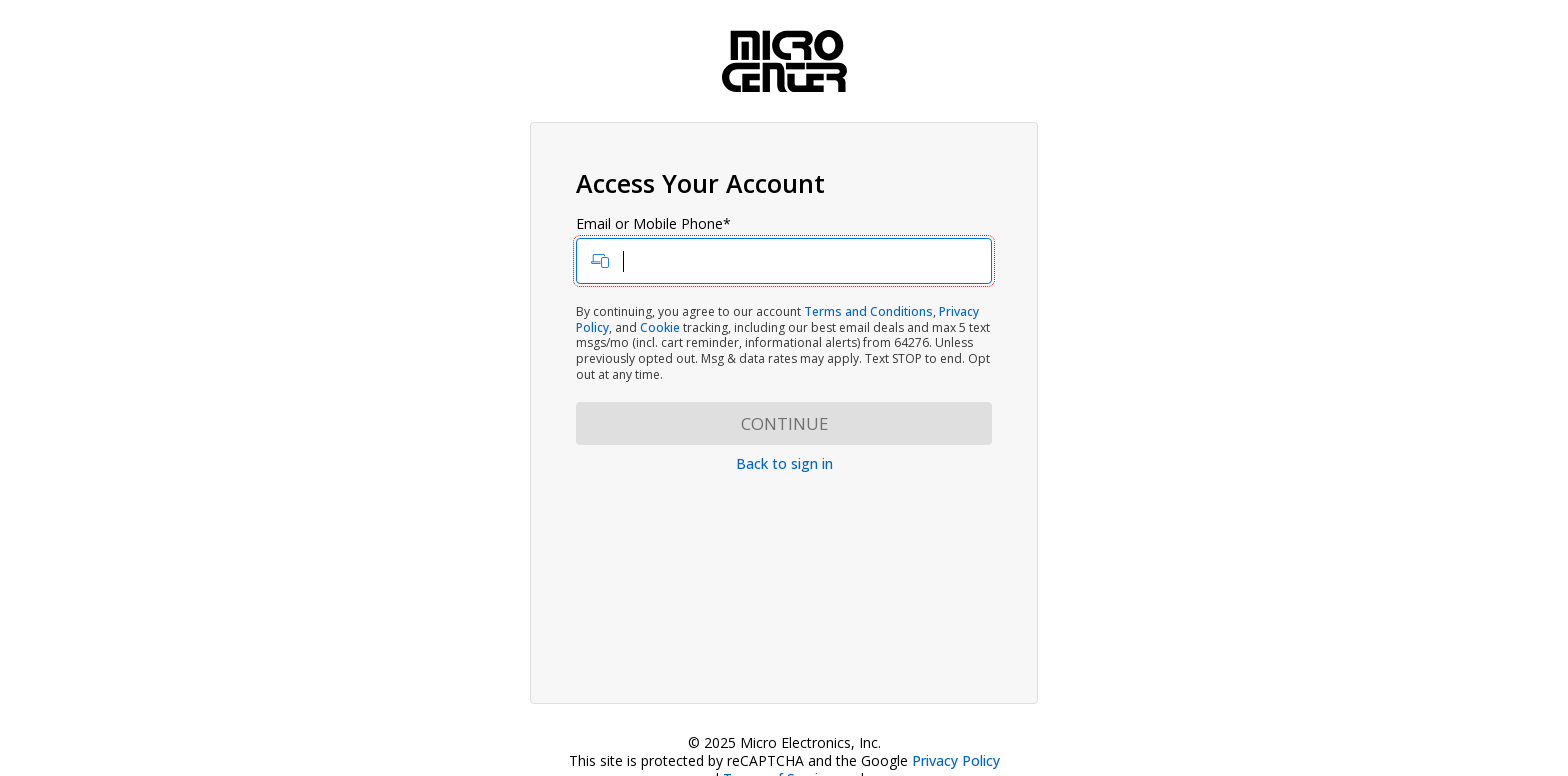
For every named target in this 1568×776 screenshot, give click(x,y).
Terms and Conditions (868, 311)
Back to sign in (784, 463)
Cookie (660, 327)
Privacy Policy (956, 760)
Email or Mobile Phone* (784, 250)
